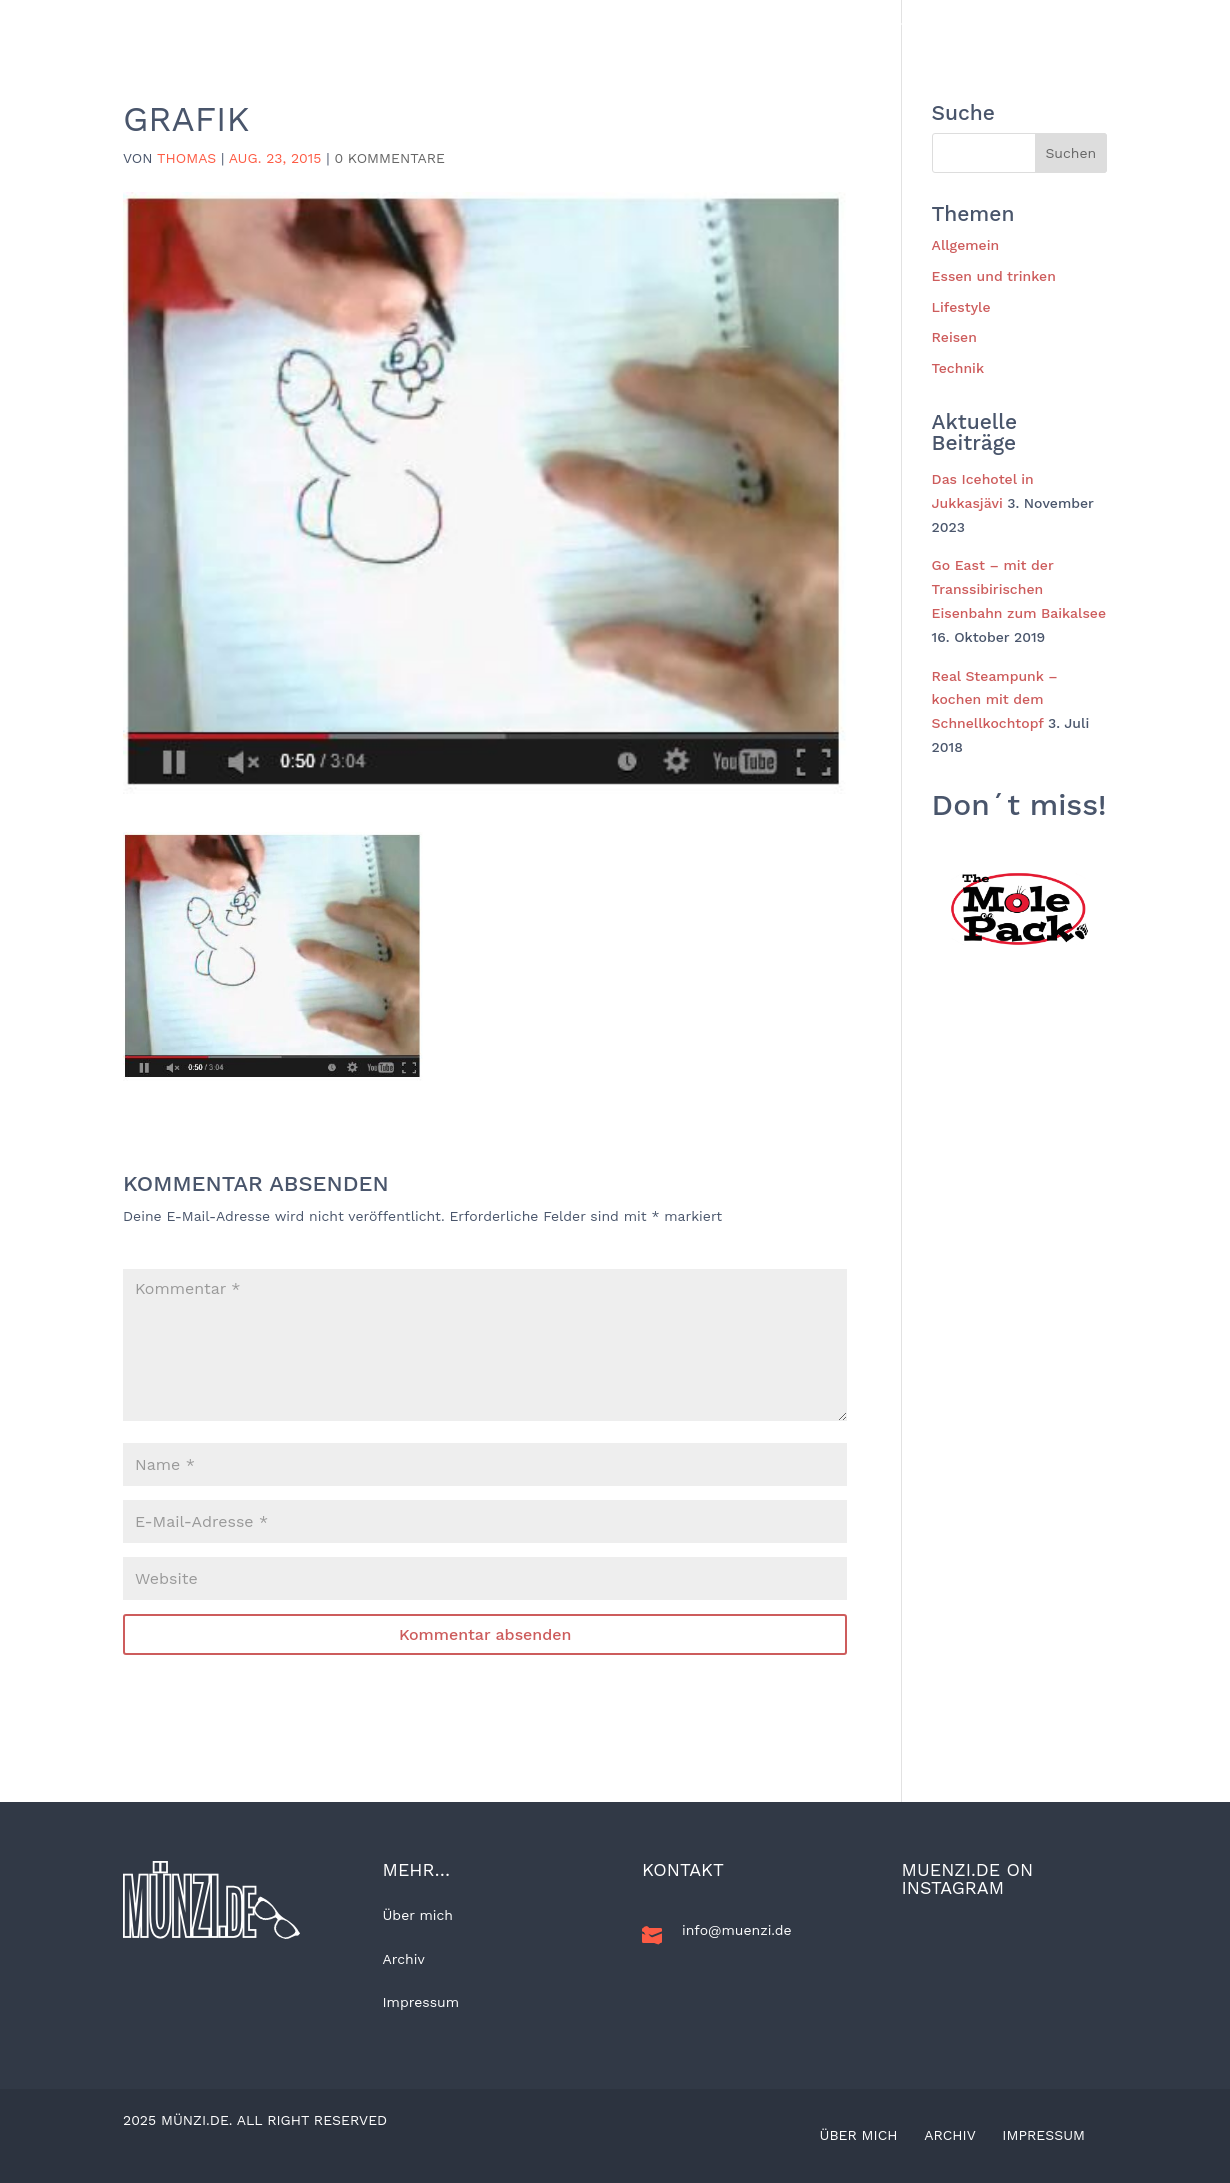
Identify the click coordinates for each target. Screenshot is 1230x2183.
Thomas (186, 158)
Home (231, 24)
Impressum (421, 2002)
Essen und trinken (676, 24)
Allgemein (379, 24)
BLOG (296, 24)
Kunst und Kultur (913, 24)
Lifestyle (552, 24)
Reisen (466, 24)
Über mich (418, 1915)
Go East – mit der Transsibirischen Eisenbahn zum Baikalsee (1019, 589)
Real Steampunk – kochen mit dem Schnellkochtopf (995, 700)
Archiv (404, 1959)
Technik (796, 24)
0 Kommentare (389, 158)
